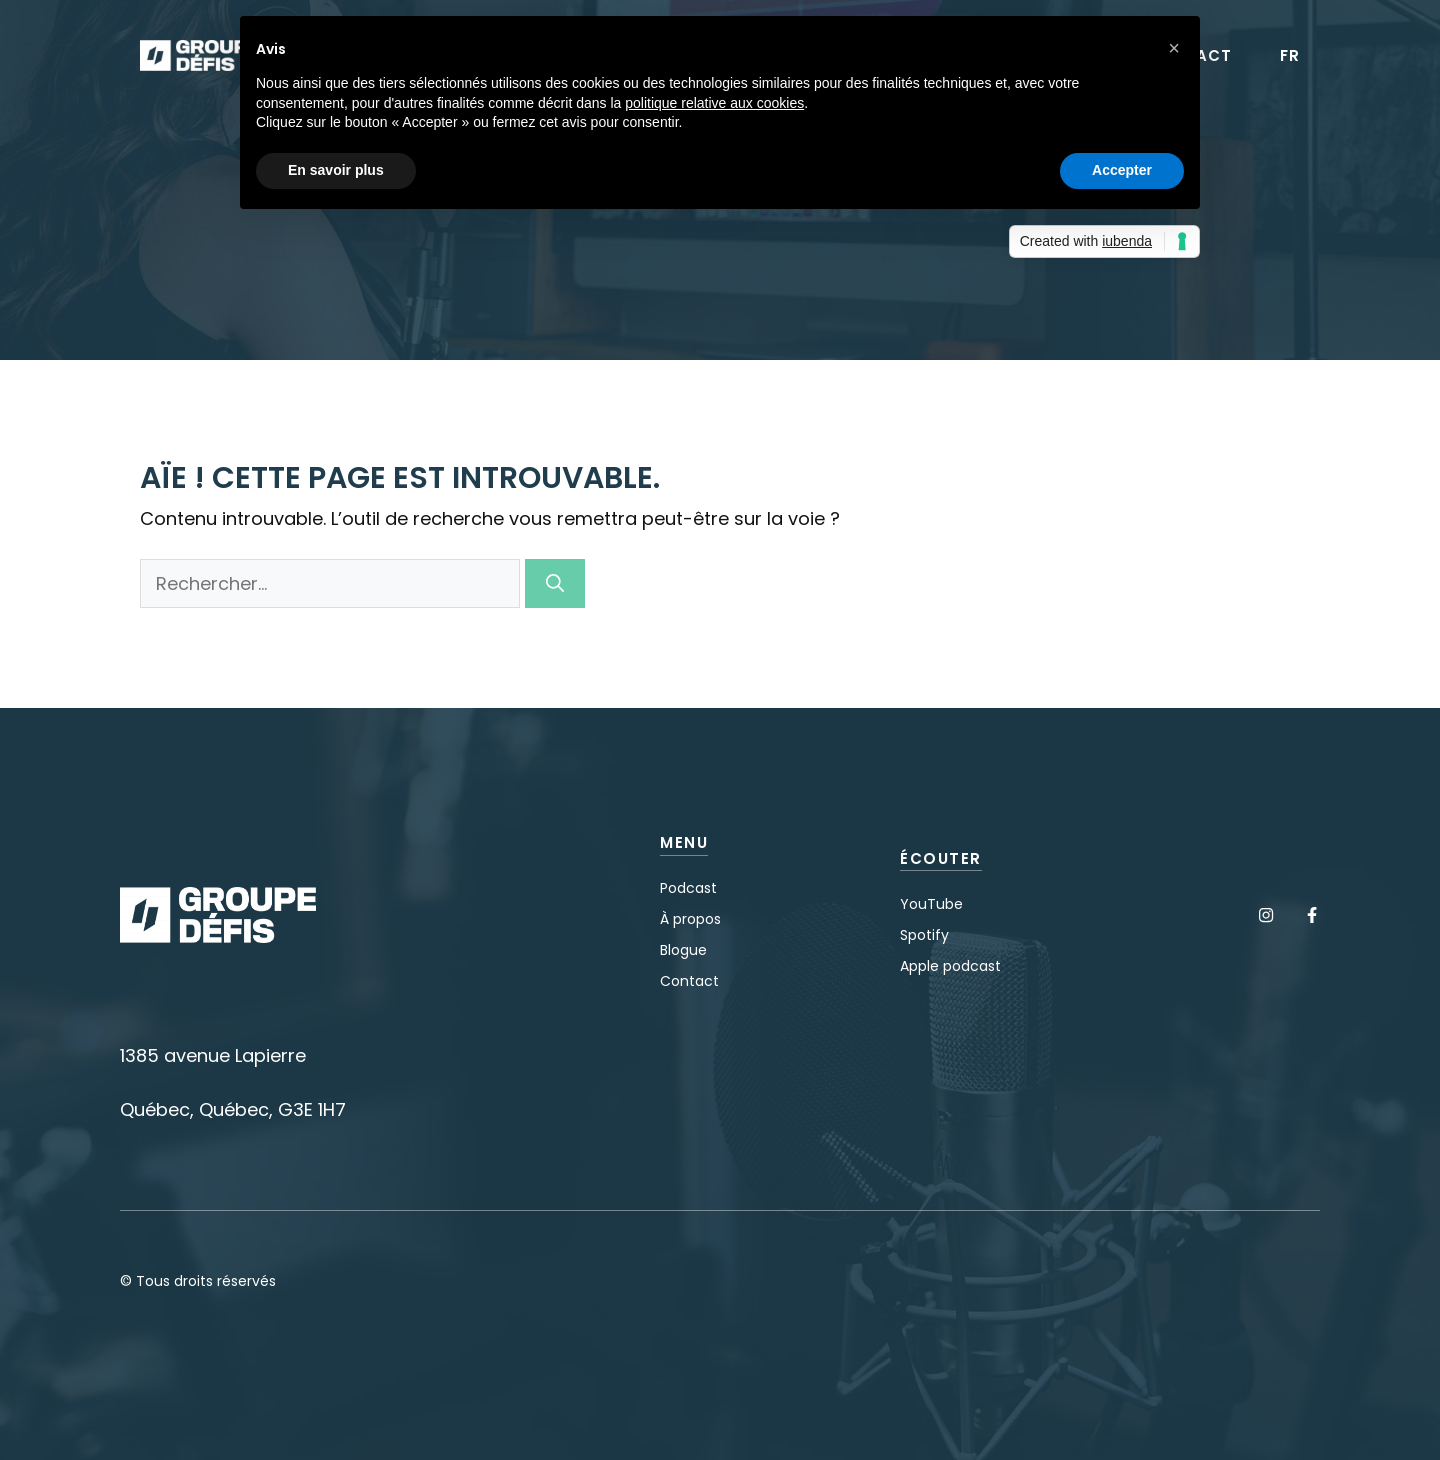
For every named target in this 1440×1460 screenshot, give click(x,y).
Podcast (688, 888)
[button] (1174, 48)
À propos (690, 919)
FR (1290, 56)
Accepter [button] (1122, 170)
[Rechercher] (555, 583)
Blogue (683, 950)
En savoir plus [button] (336, 170)
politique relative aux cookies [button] (714, 103)
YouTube (931, 904)
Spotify (924, 935)
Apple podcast (950, 966)
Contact (689, 981)
